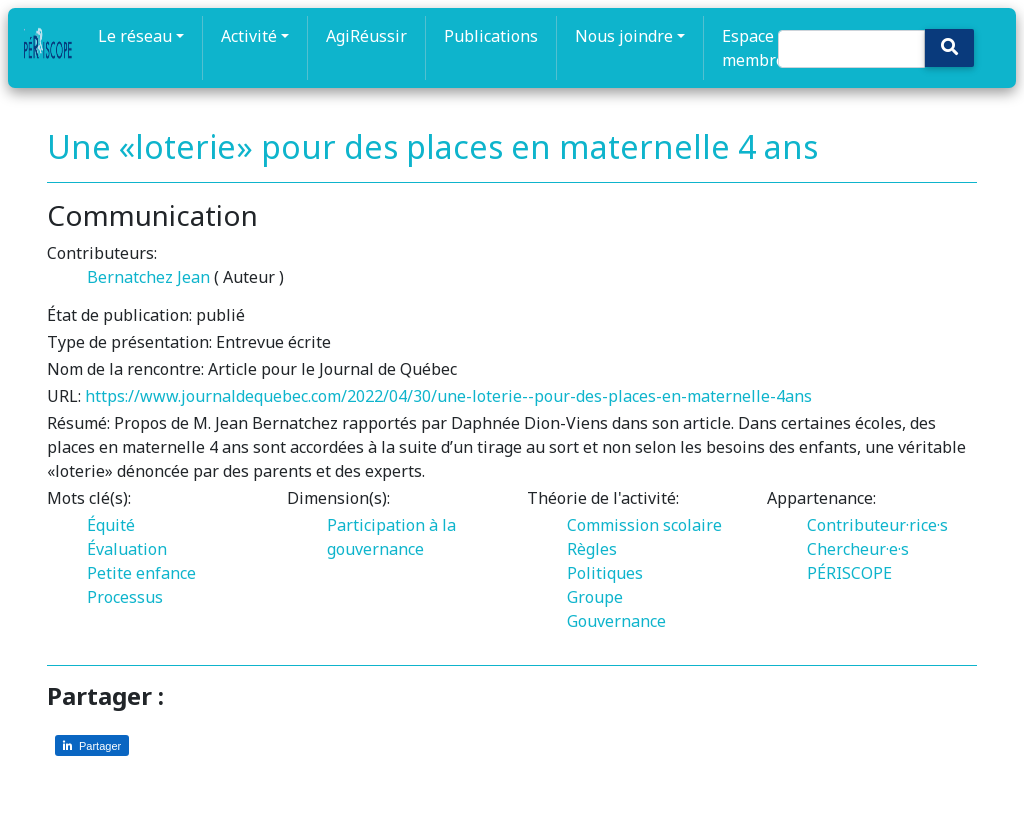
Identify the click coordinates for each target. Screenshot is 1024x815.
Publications (491, 36)
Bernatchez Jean (148, 277)
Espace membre (753, 48)
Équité (111, 525)
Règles (592, 549)
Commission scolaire (644, 525)
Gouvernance (616, 621)
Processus (125, 597)
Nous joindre (624, 36)
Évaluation (127, 549)
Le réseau (135, 36)
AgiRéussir (366, 36)
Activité (249, 36)
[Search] (851, 49)
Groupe (595, 597)
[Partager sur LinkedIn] (92, 745)
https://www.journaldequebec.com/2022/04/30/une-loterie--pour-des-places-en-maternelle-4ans (448, 396)
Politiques (605, 573)
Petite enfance (141, 573)
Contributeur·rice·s (877, 525)
